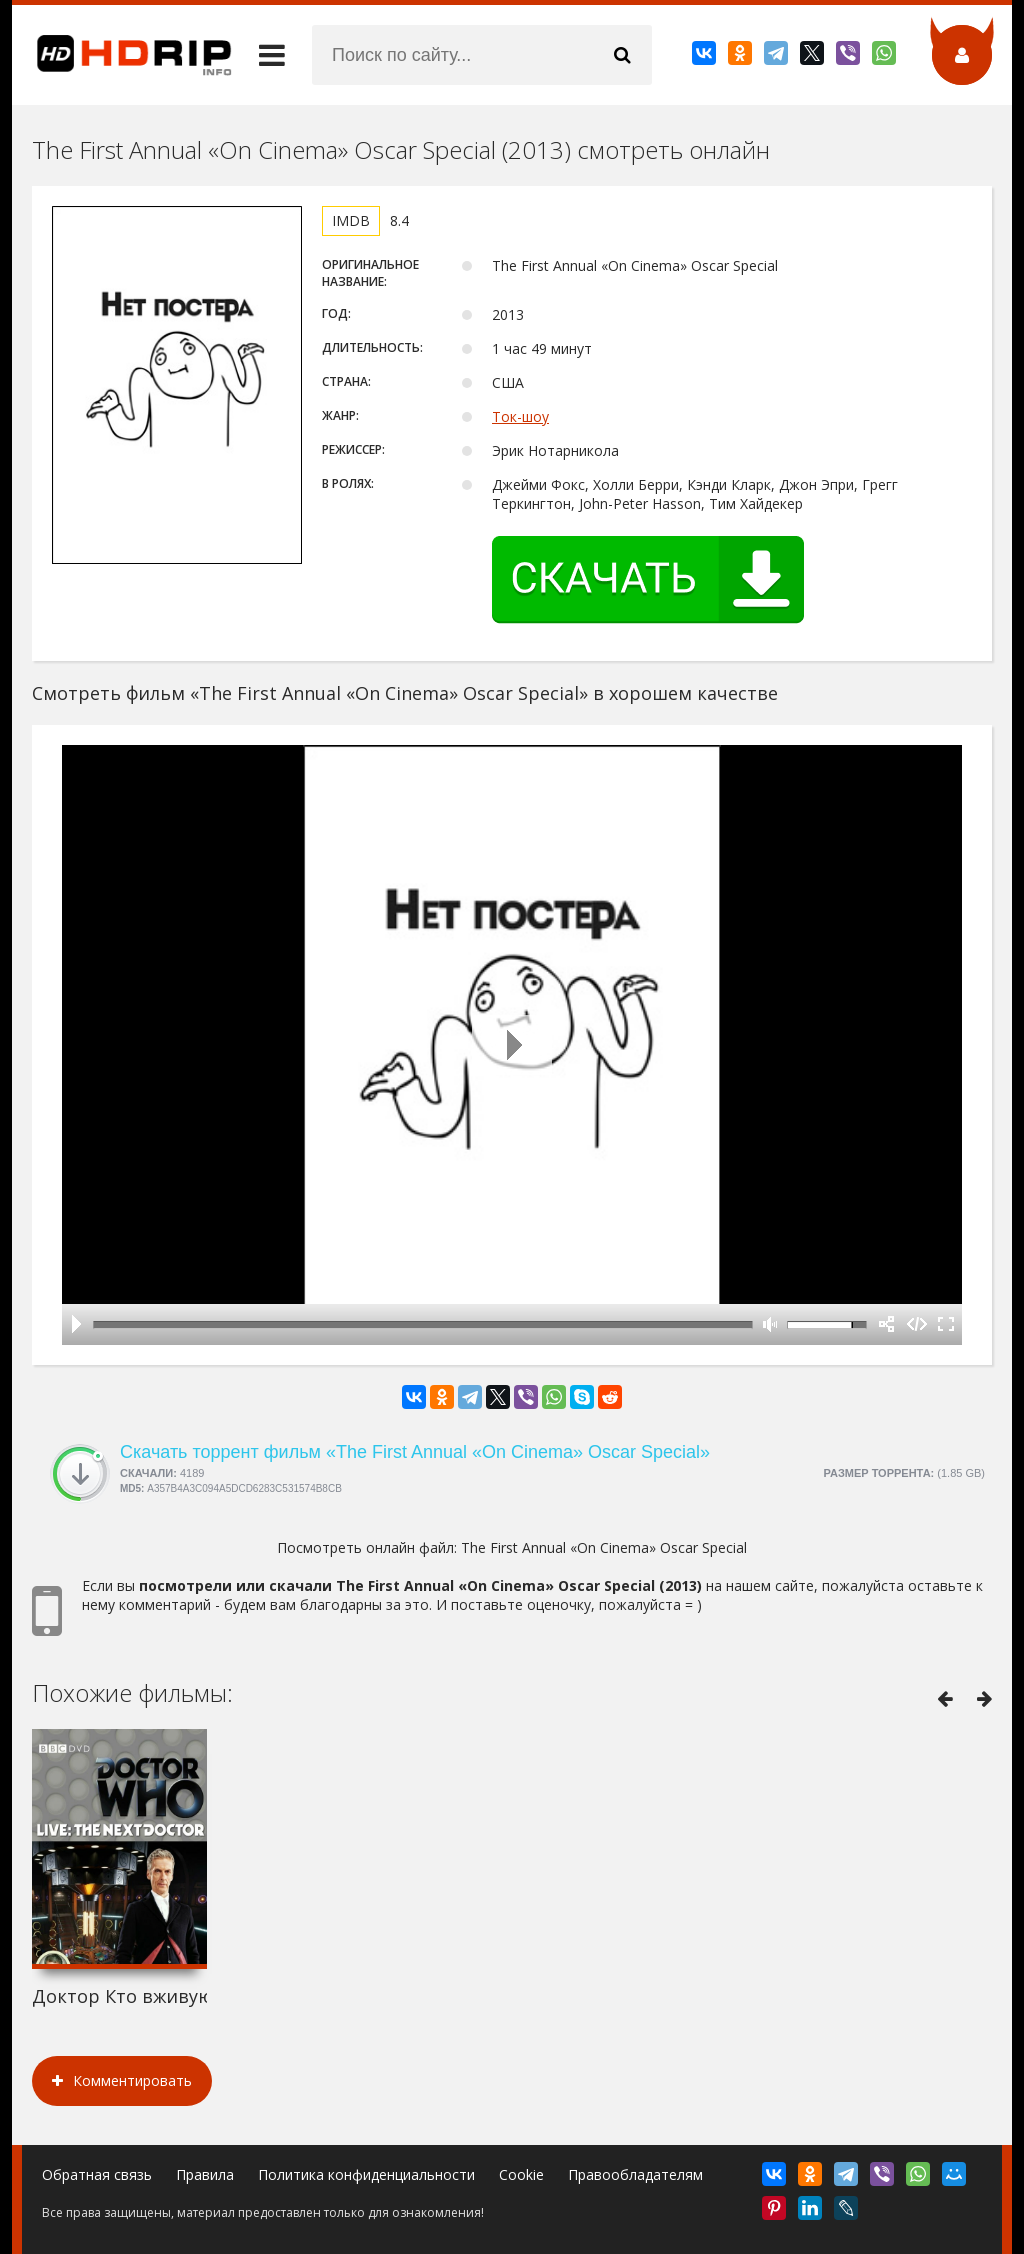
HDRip (122, 55)
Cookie (521, 2174)
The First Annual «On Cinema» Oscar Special (604, 1547)
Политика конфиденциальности (366, 2174)
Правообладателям (635, 2174)
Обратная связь (97, 2174)
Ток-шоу (520, 416)
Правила (205, 2174)
